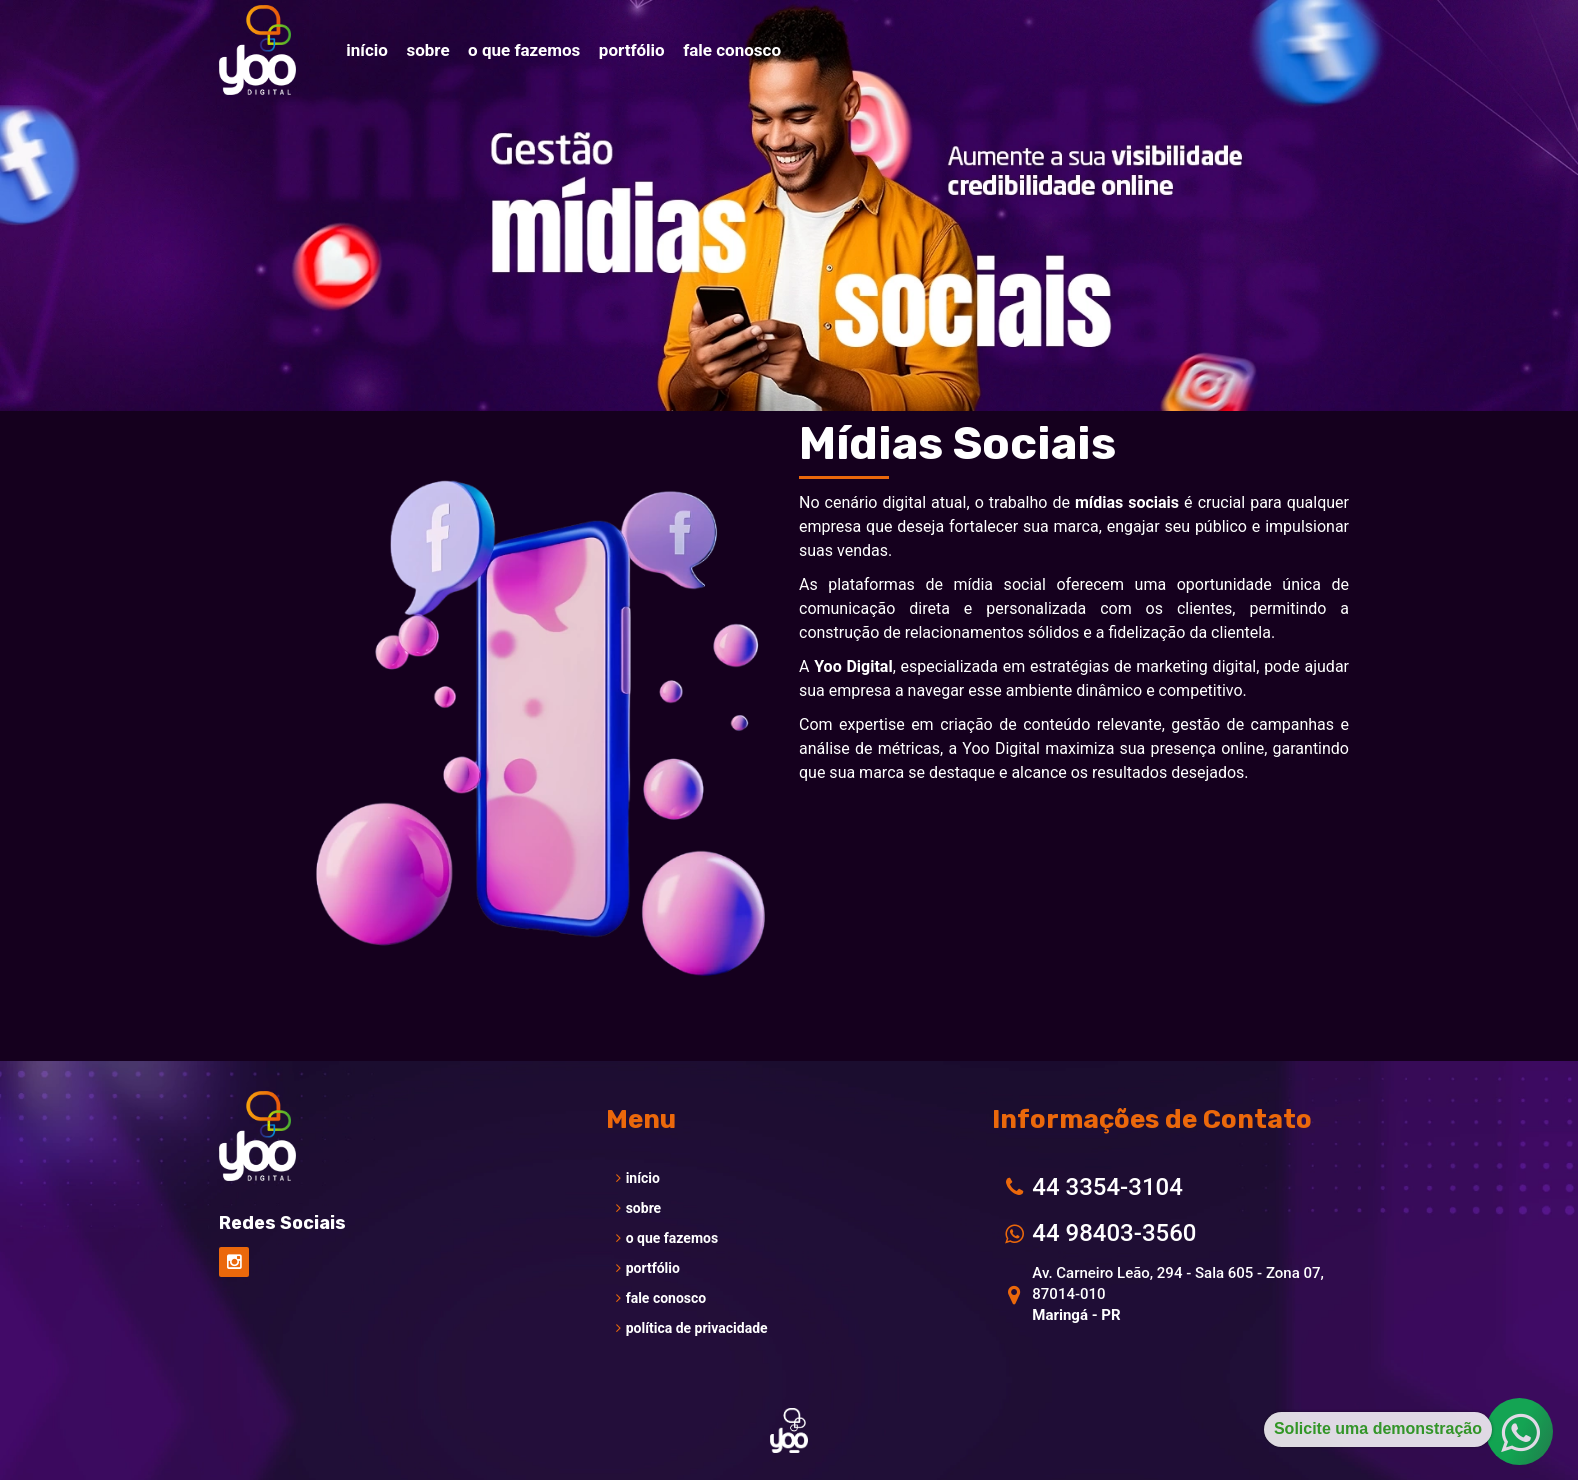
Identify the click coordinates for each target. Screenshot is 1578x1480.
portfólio (648, 1268)
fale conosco (661, 1298)
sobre (639, 1208)
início (638, 1178)
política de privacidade (692, 1328)
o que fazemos (667, 1238)
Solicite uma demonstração (1378, 1428)
